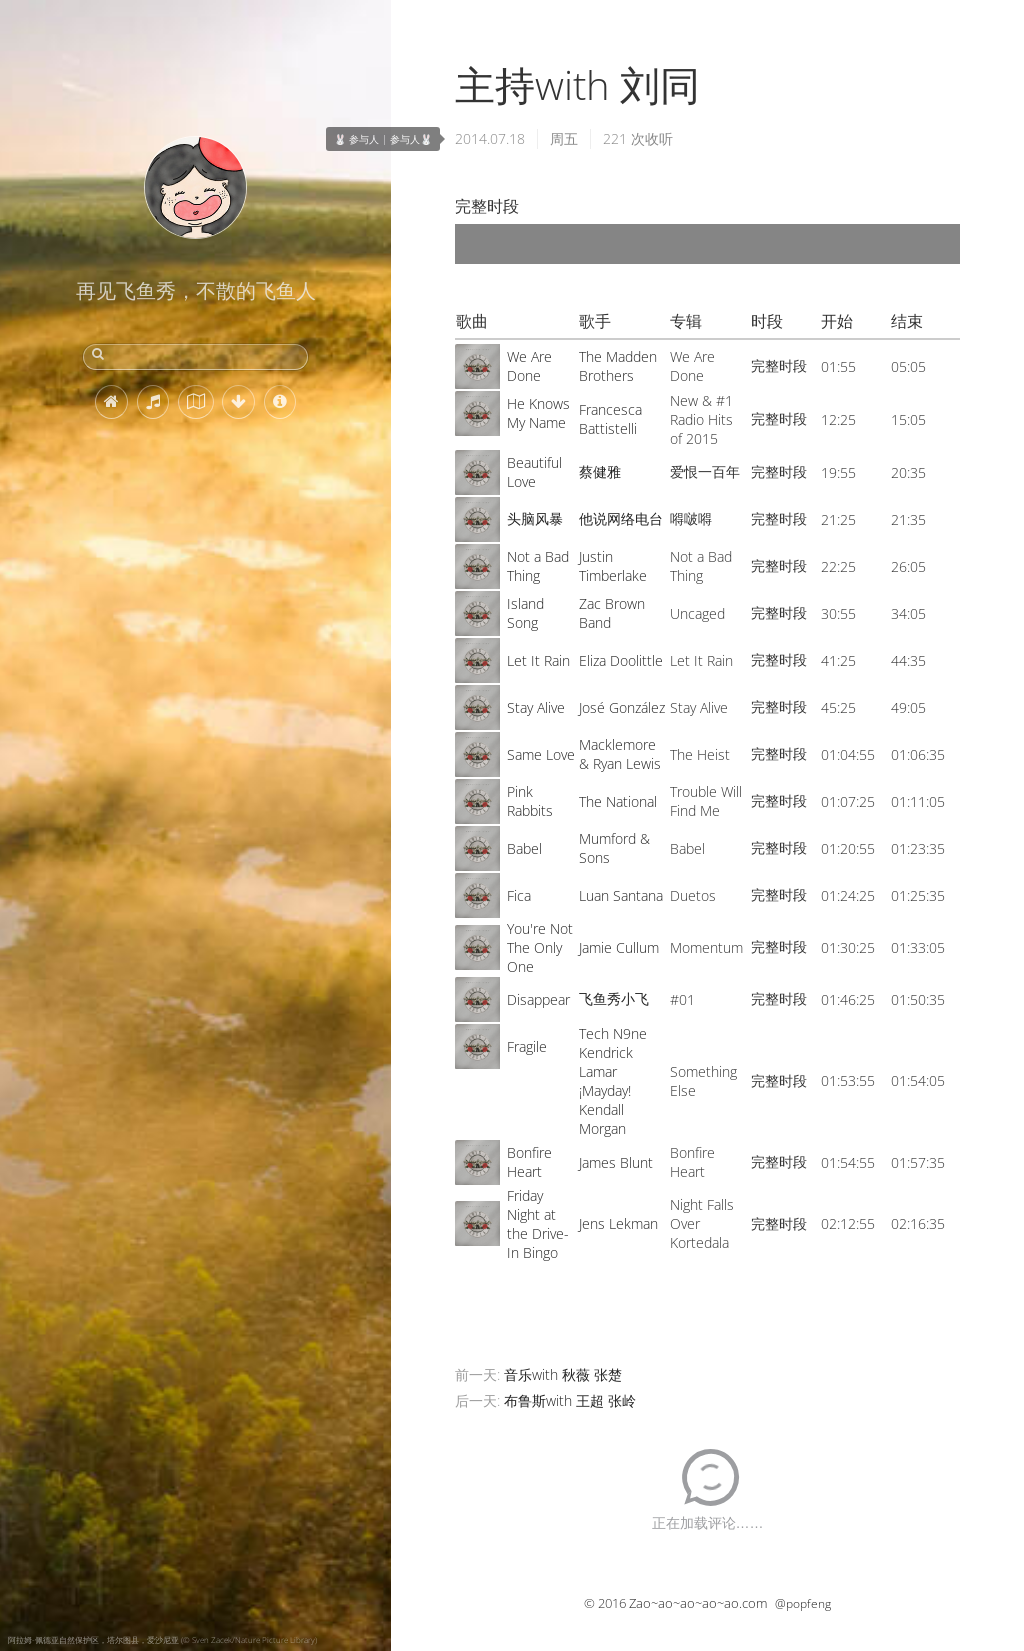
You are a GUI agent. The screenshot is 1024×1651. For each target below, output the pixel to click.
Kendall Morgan (602, 1119)
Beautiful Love (534, 472)
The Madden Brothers (618, 366)
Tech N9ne (613, 1033)
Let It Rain (538, 660)
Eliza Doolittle (621, 660)
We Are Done (529, 366)
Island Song (525, 613)
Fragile (527, 1046)
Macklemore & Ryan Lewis (620, 754)
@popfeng (803, 1603)
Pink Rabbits (530, 801)
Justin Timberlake (613, 566)
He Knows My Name (538, 413)
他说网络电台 (621, 518)
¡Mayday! (605, 1090)
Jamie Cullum (619, 947)
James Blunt (616, 1162)
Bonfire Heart (529, 1162)
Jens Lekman (618, 1223)
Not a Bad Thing (538, 566)
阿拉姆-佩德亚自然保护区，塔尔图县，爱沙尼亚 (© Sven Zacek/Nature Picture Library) (162, 1639)
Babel (524, 848)
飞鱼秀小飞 (614, 998)
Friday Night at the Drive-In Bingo (538, 1224)
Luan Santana (621, 895)
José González (622, 707)
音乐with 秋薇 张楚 (563, 1374)
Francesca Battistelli (610, 419)
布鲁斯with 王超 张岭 (570, 1400)
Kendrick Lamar (606, 1062)
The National (618, 801)
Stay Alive (536, 707)
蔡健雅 (600, 471)
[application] (707, 244)
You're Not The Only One (540, 947)
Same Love (541, 754)
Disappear (538, 999)
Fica (519, 895)
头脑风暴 (535, 518)
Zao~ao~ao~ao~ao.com (698, 1603)
